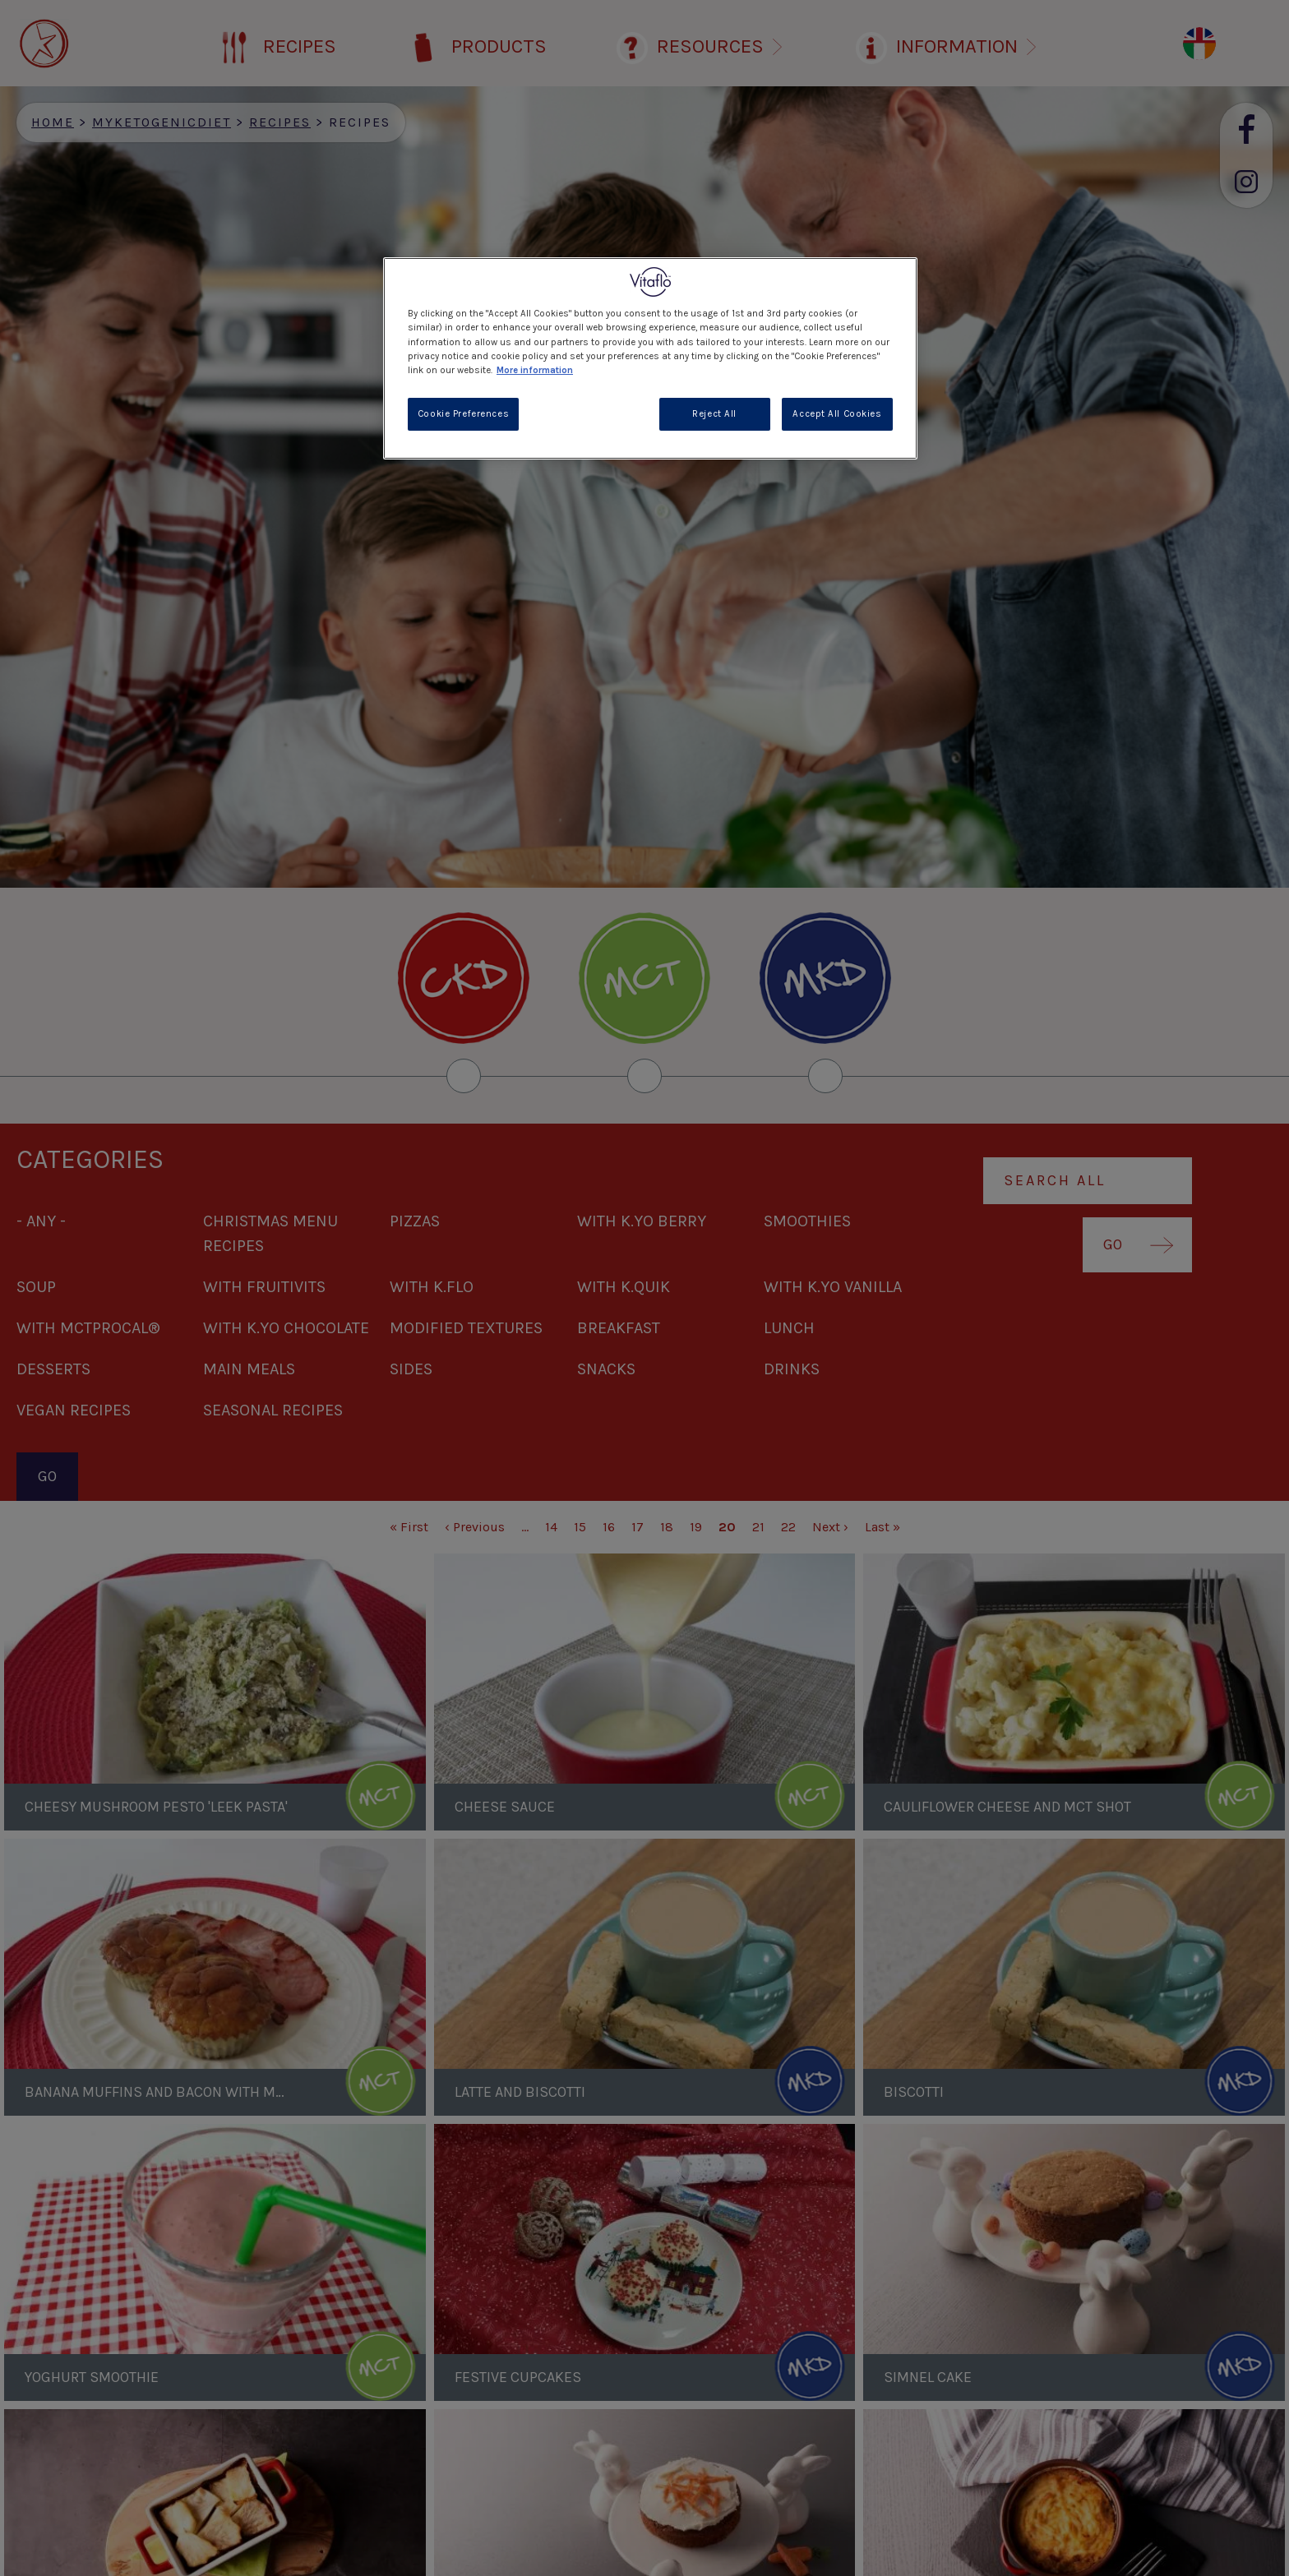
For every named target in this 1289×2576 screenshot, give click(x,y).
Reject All (714, 414)
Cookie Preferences (463, 414)
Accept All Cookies (836, 414)
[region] (650, 358)
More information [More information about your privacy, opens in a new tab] (535, 370)
